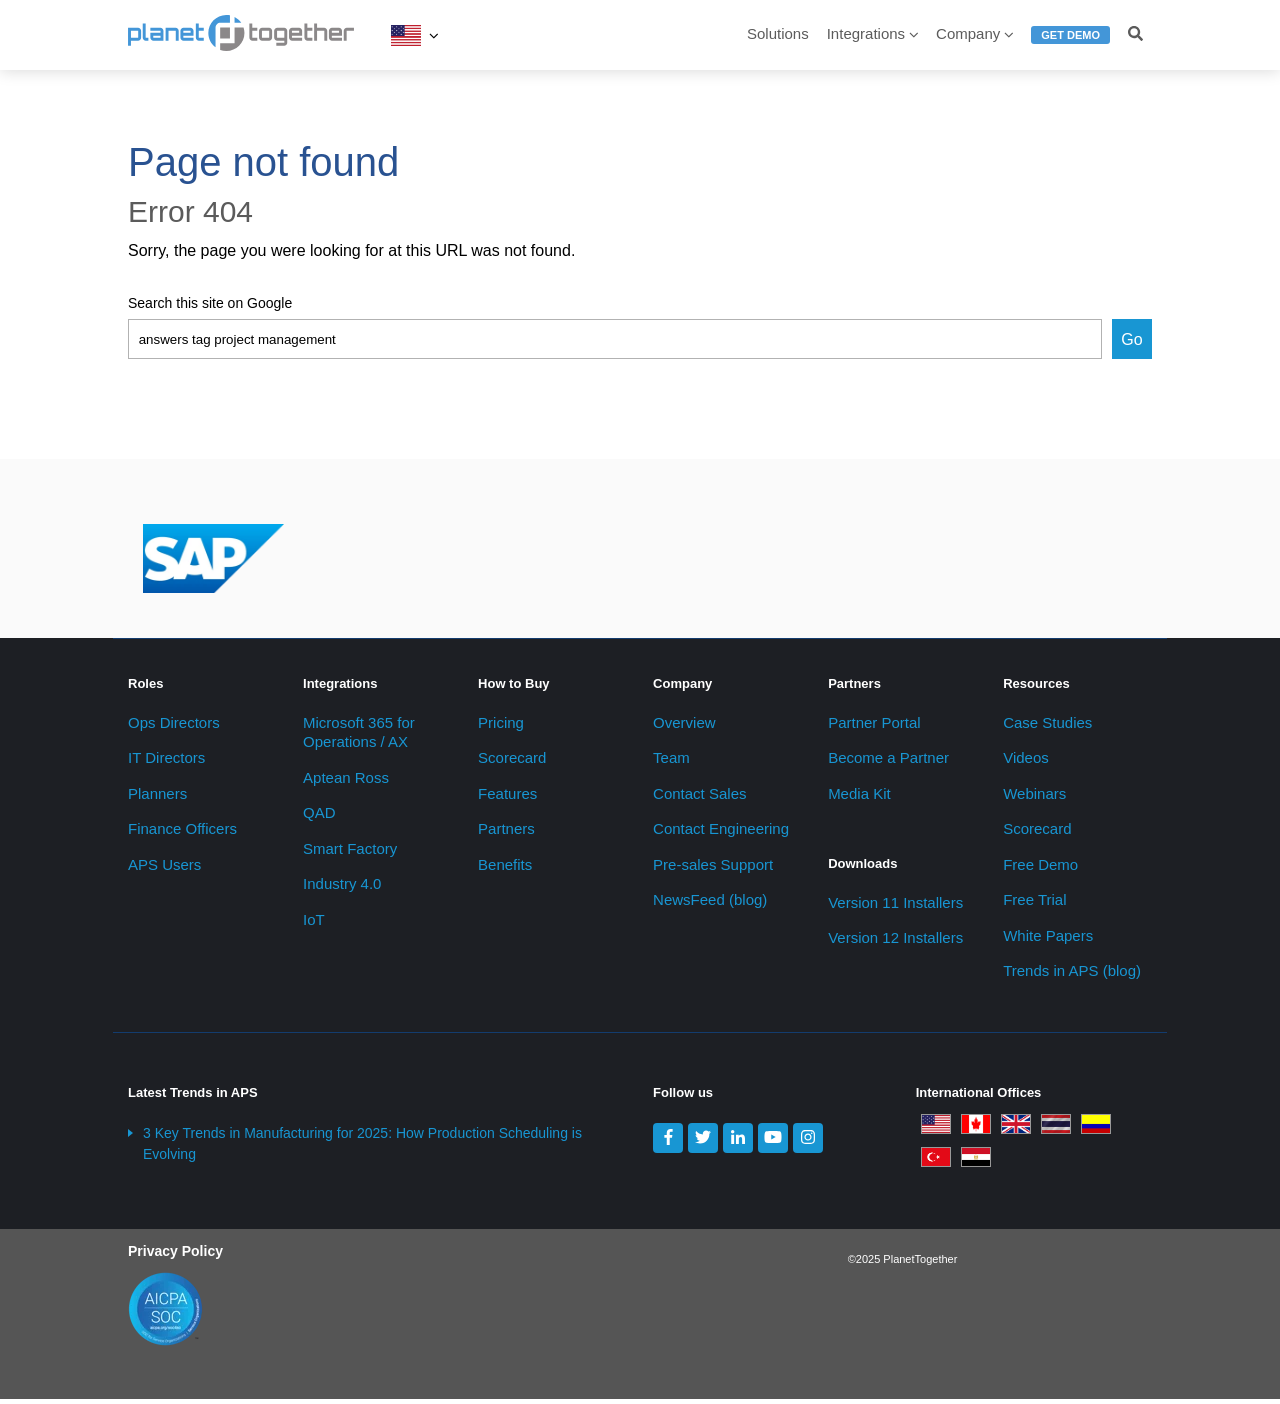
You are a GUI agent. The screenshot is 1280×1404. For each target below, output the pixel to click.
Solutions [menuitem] (778, 33)
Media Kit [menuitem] (859, 798)
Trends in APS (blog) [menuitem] (1072, 976)
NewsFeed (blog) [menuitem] (710, 905)
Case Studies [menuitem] (1047, 727)
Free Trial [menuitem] (1034, 905)
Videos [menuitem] (1026, 763)
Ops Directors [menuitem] (174, 727)
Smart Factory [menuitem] (350, 853)
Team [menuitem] (671, 763)
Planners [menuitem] (157, 798)
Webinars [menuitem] (1034, 798)
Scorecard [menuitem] (512, 763)
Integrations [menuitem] (866, 33)
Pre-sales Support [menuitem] (713, 869)
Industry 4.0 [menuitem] (342, 889)
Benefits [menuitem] (505, 869)
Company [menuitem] (968, 33)
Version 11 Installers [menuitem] (895, 907)
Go (1131, 339)
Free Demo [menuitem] (1040, 869)
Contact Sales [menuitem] (699, 798)
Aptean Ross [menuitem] (346, 782)
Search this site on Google (210, 303)
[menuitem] (1070, 43)
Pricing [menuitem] (501, 727)
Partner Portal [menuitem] (874, 727)
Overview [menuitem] (684, 727)
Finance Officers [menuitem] (182, 834)
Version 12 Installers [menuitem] (895, 943)
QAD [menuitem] (319, 818)
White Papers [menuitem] (1048, 940)
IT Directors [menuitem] (166, 763)
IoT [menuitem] (314, 924)
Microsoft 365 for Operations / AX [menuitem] (359, 737)
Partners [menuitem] (506, 834)
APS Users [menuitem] (164, 869)
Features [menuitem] (507, 798)
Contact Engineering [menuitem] (721, 834)
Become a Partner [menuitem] (888, 763)
